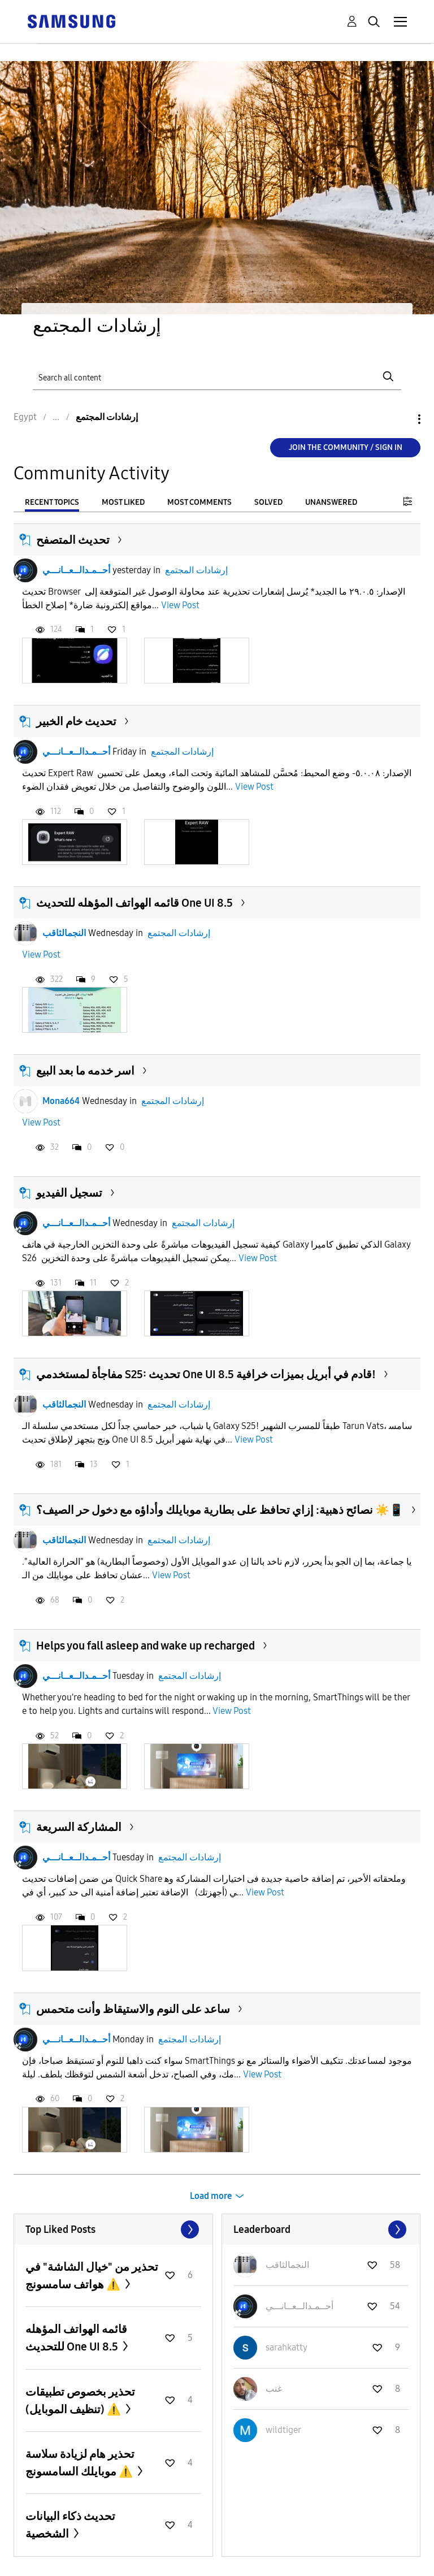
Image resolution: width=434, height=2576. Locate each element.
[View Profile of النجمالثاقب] (287, 2264)
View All (113, 2229)
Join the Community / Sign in (345, 447)
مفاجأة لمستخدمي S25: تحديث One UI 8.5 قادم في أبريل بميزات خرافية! (206, 1374)
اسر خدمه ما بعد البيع (85, 1070)
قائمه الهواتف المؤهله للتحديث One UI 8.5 (134, 903)
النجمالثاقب (64, 933)
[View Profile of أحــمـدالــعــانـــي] (299, 2306)
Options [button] (400, 419)
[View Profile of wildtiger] (283, 2430)
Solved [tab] (268, 502)
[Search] (217, 376)
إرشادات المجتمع (196, 570)
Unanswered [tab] (331, 502)
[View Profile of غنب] (274, 2388)
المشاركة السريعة (78, 1827)
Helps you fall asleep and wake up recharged (145, 1645)
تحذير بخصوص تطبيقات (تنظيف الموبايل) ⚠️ (80, 2400)
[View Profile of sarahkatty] (286, 2347)
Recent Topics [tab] (52, 502)
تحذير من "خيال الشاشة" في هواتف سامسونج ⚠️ (91, 2275)
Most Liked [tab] (123, 502)
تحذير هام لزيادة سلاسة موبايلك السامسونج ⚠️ (80, 2462)
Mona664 (61, 1101)
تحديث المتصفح (73, 540)
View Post (180, 605)
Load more (211, 2195)
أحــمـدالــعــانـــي (76, 570)
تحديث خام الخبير (76, 721)
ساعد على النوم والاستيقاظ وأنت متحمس (133, 2009)
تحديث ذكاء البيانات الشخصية (70, 2524)
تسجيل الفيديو (69, 1193)
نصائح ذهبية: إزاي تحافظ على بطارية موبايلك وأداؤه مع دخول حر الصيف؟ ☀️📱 (219, 1510)
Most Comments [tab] (199, 502)
